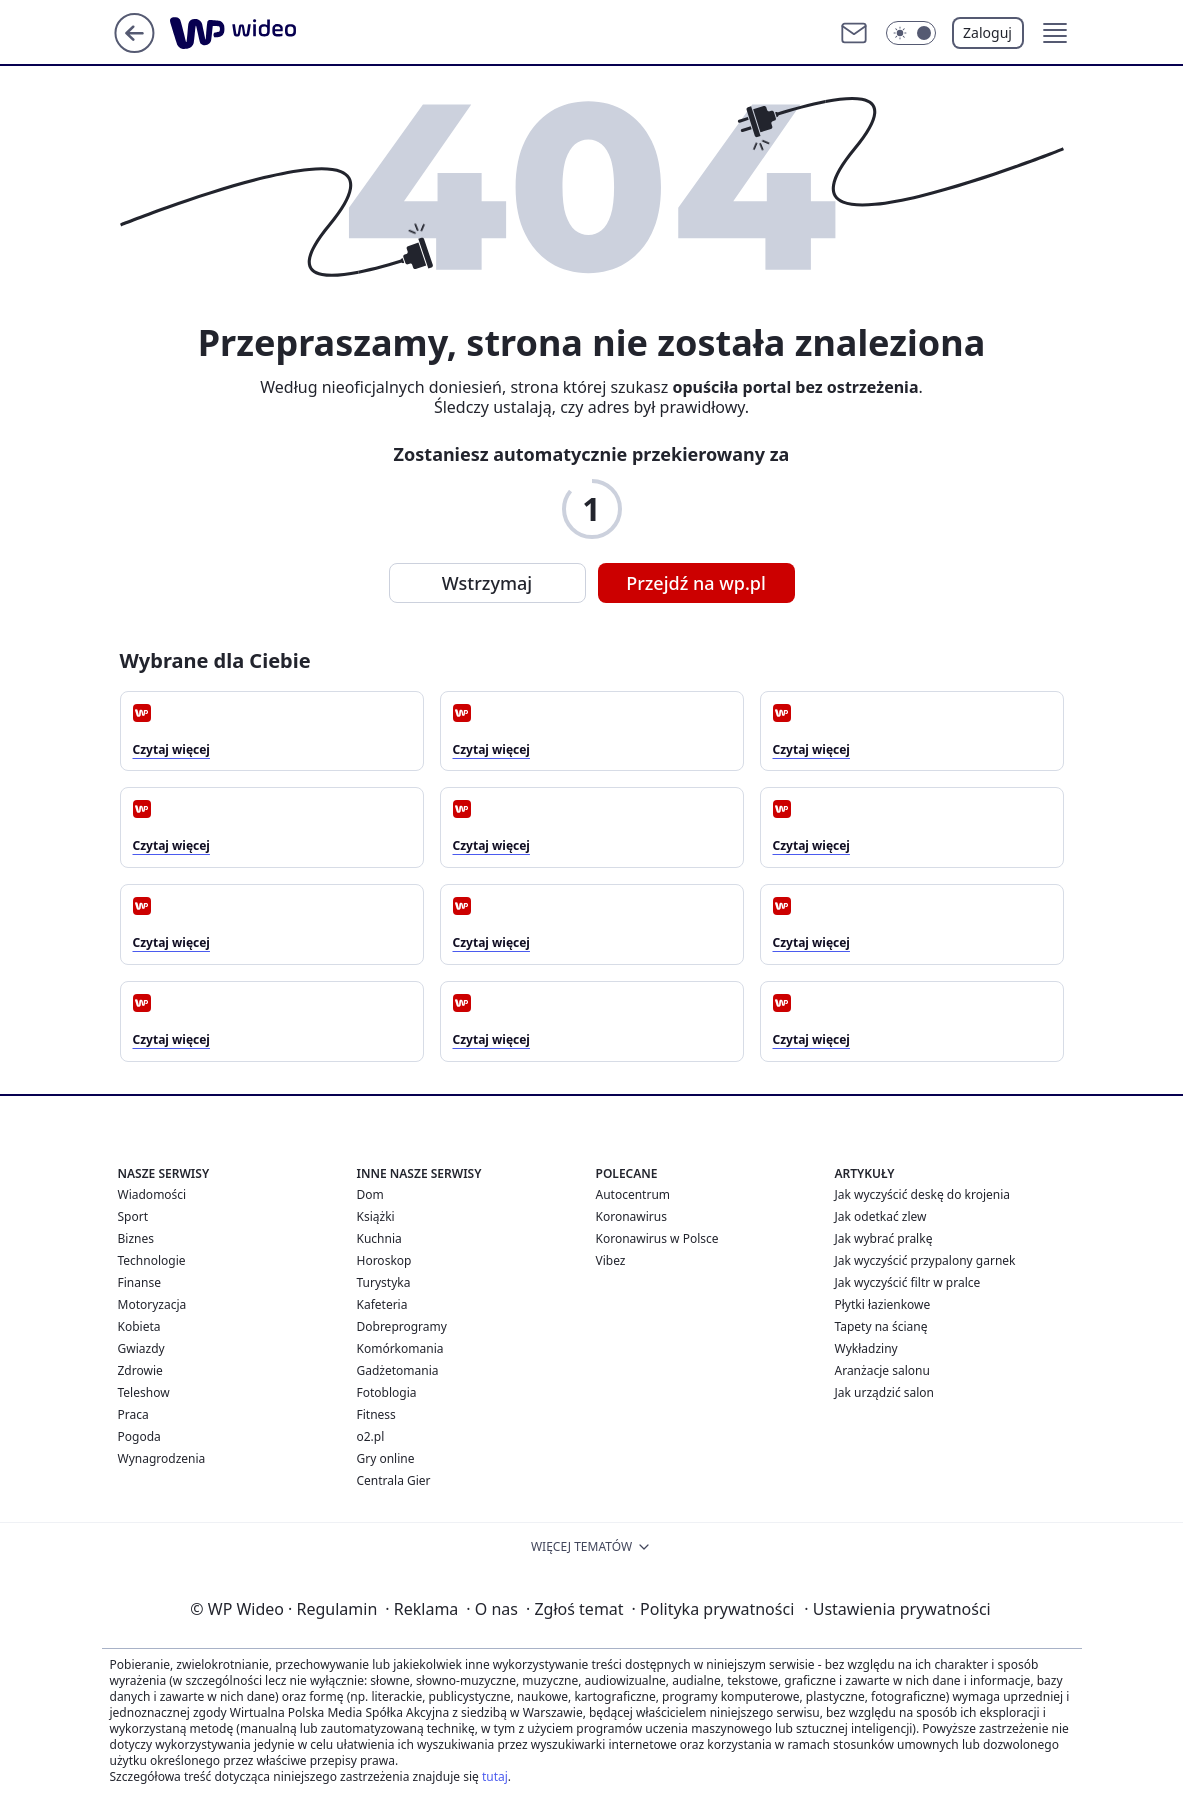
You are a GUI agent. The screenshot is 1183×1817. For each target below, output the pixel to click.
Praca (133, 1414)
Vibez (611, 1260)
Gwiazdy (141, 1348)
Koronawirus (631, 1216)
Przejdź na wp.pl (696, 583)
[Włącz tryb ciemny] (911, 33)
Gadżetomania (398, 1370)
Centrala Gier (394, 1480)
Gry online (386, 1458)
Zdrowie (140, 1370)
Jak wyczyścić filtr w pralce (908, 1282)
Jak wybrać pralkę (884, 1238)
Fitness (376, 1414)
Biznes (136, 1238)
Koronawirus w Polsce (657, 1238)
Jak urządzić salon (885, 1392)
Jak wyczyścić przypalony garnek (925, 1260)
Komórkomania (400, 1348)
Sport (133, 1216)
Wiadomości (152, 1194)
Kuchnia (379, 1238)
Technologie (152, 1260)
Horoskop (384, 1260)
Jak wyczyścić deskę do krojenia (923, 1194)
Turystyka (384, 1282)
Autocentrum (633, 1194)
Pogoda (139, 1436)
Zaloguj (987, 32)
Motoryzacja (152, 1304)
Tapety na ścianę (881, 1326)
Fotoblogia (387, 1392)
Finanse (139, 1282)
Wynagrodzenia (162, 1458)
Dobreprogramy (402, 1326)
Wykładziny (866, 1348)
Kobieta (139, 1326)
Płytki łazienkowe (883, 1304)
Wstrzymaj (487, 583)
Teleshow (144, 1392)
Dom (370, 1194)
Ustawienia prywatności (897, 1609)
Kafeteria (382, 1304)
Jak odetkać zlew (881, 1216)
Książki (376, 1216)
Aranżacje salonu (882, 1370)
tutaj (495, 1776)
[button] (1055, 33)
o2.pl (371, 1436)
